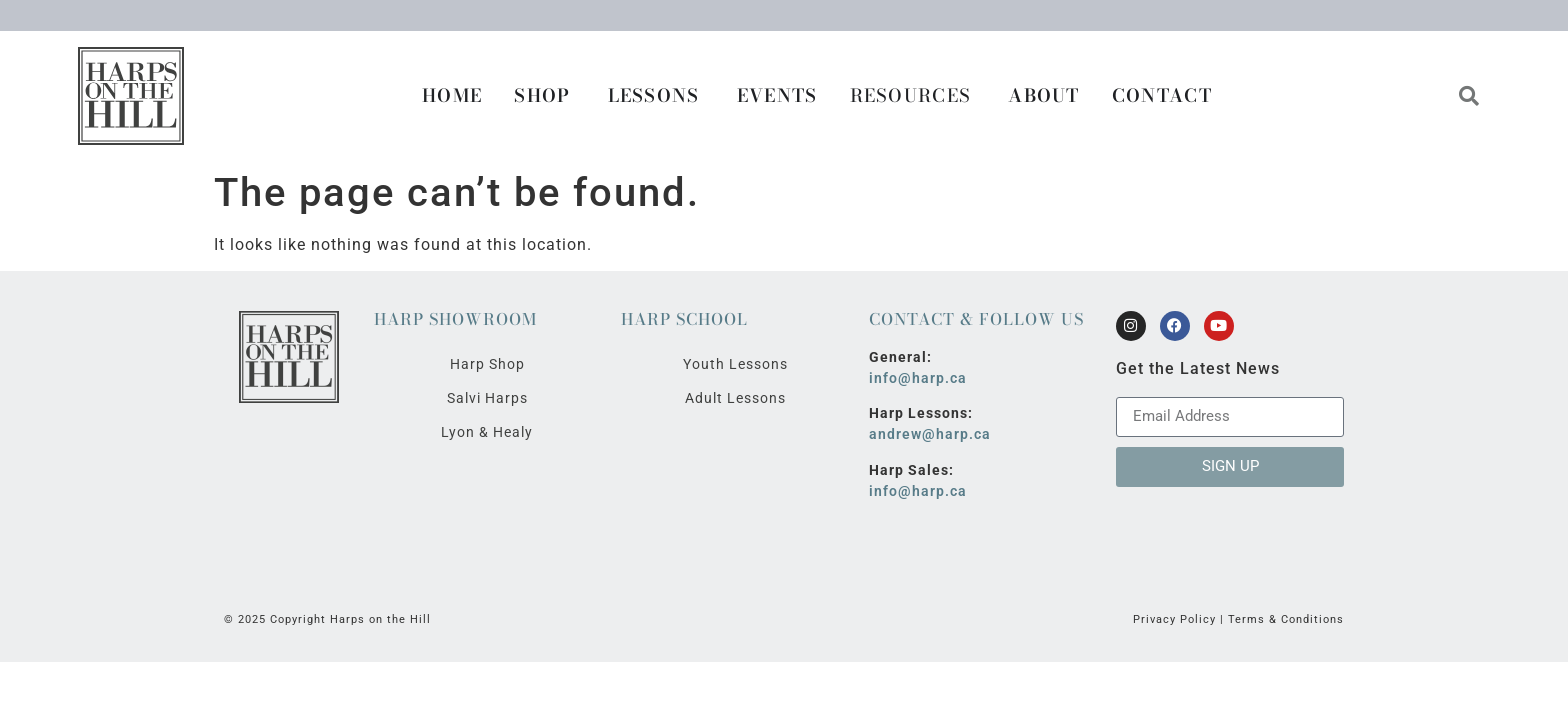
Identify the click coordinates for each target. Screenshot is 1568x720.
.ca (956, 378)
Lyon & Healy (487, 432)
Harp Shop (487, 364)
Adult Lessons (735, 398)
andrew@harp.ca (930, 434)
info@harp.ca (918, 491)
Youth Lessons (735, 364)
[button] (1470, 96)
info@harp (907, 378)
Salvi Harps (487, 398)
